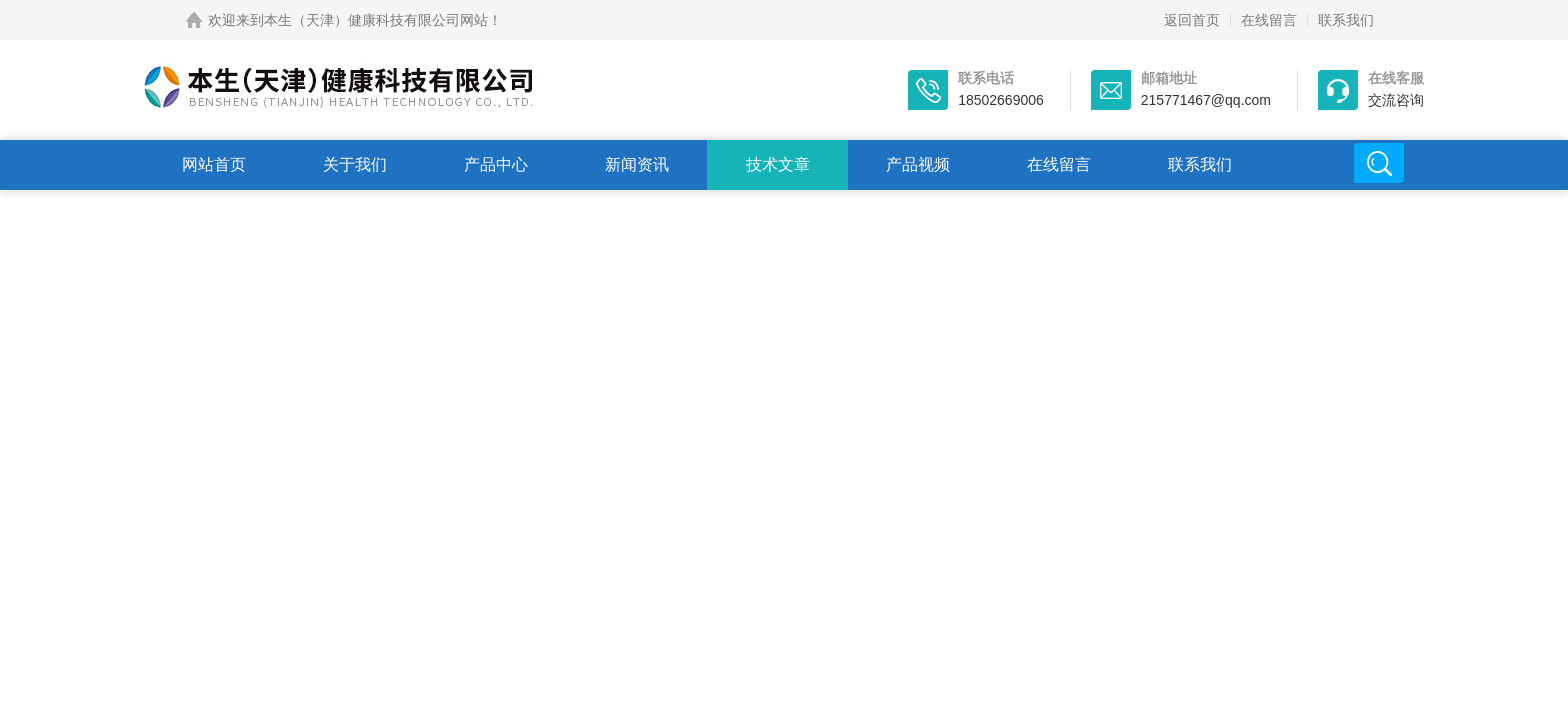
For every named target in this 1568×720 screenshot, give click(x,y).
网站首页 (214, 164)
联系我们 (1346, 20)
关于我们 (355, 164)
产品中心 (496, 164)
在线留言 (1269, 20)
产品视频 (918, 164)
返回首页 (1192, 20)
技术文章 (778, 164)
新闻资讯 (637, 164)
